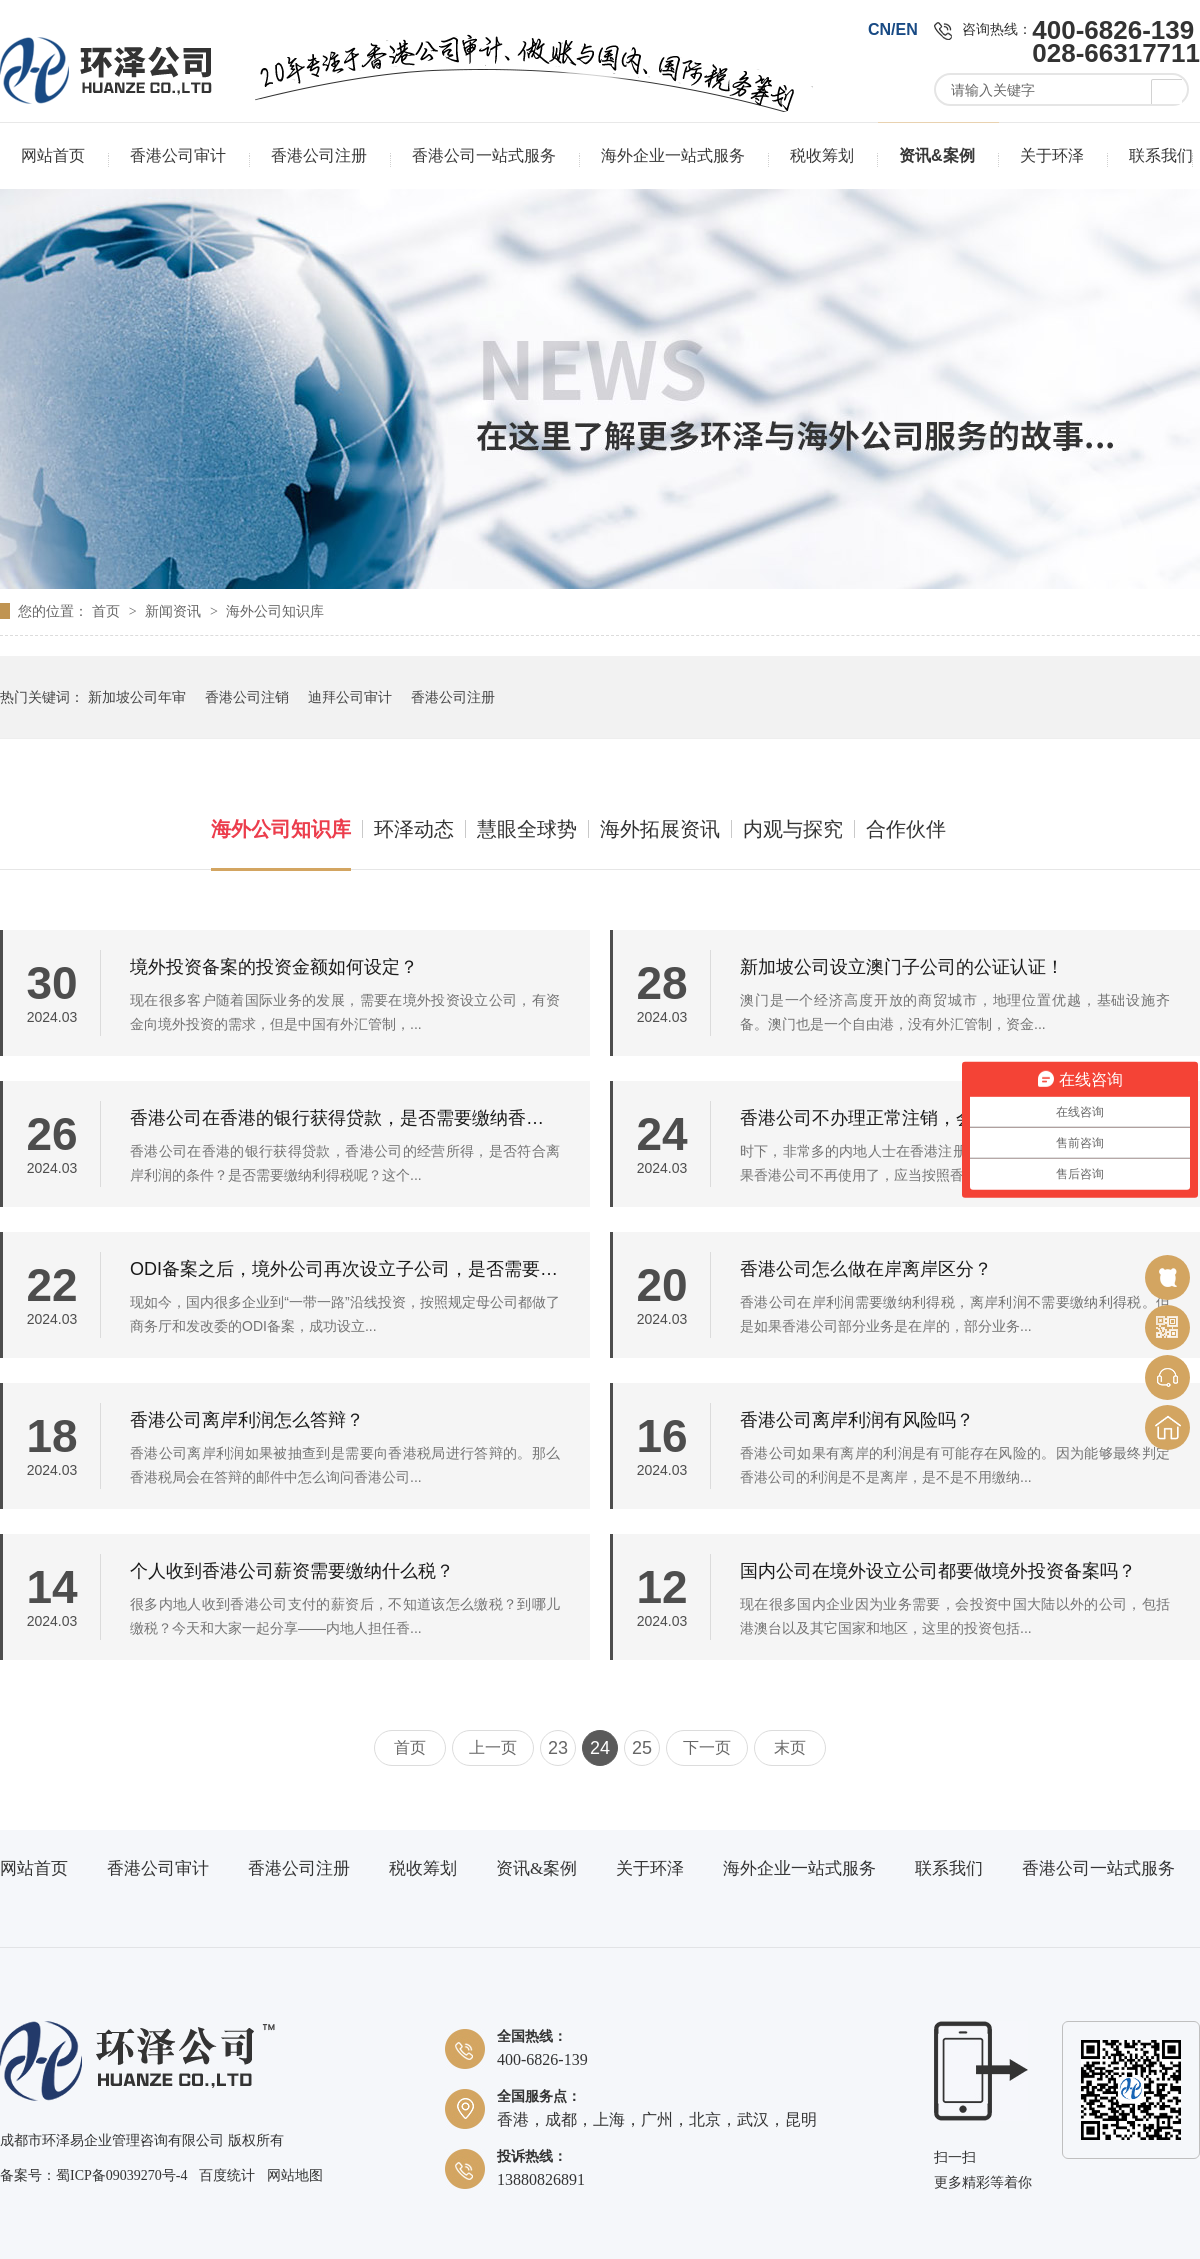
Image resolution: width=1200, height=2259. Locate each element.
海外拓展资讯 (660, 829)
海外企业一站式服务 (673, 155)
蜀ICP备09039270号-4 (121, 2175)
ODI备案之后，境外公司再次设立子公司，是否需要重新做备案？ (345, 1269)
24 (600, 1748)
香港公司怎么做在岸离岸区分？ (866, 1269)
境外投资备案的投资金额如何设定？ (274, 967)
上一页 (493, 1747)
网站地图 (295, 2175)
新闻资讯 (175, 611)
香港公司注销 (247, 697)
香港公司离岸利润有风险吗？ (857, 1420)
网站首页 (53, 155)
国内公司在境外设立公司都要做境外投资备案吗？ (938, 1571)
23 (558, 1748)
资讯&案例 (937, 155)
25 (642, 1748)
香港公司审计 (178, 155)
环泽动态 (414, 829)
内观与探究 (793, 829)
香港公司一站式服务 (484, 155)
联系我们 (1161, 155)
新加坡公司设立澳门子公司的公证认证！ (902, 967)
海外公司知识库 (275, 611)
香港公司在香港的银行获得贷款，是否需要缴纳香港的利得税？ (345, 1118)
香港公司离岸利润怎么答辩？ (247, 1420)
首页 (108, 611)
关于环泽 (1052, 155)
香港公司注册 (319, 155)
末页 (790, 1747)
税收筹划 (822, 155)
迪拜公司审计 (350, 697)
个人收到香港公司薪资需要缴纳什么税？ (292, 1571)
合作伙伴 (906, 829)
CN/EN (893, 29)
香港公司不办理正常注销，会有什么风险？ (911, 1118)
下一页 (707, 1747)
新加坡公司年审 (137, 697)
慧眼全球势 (527, 829)
